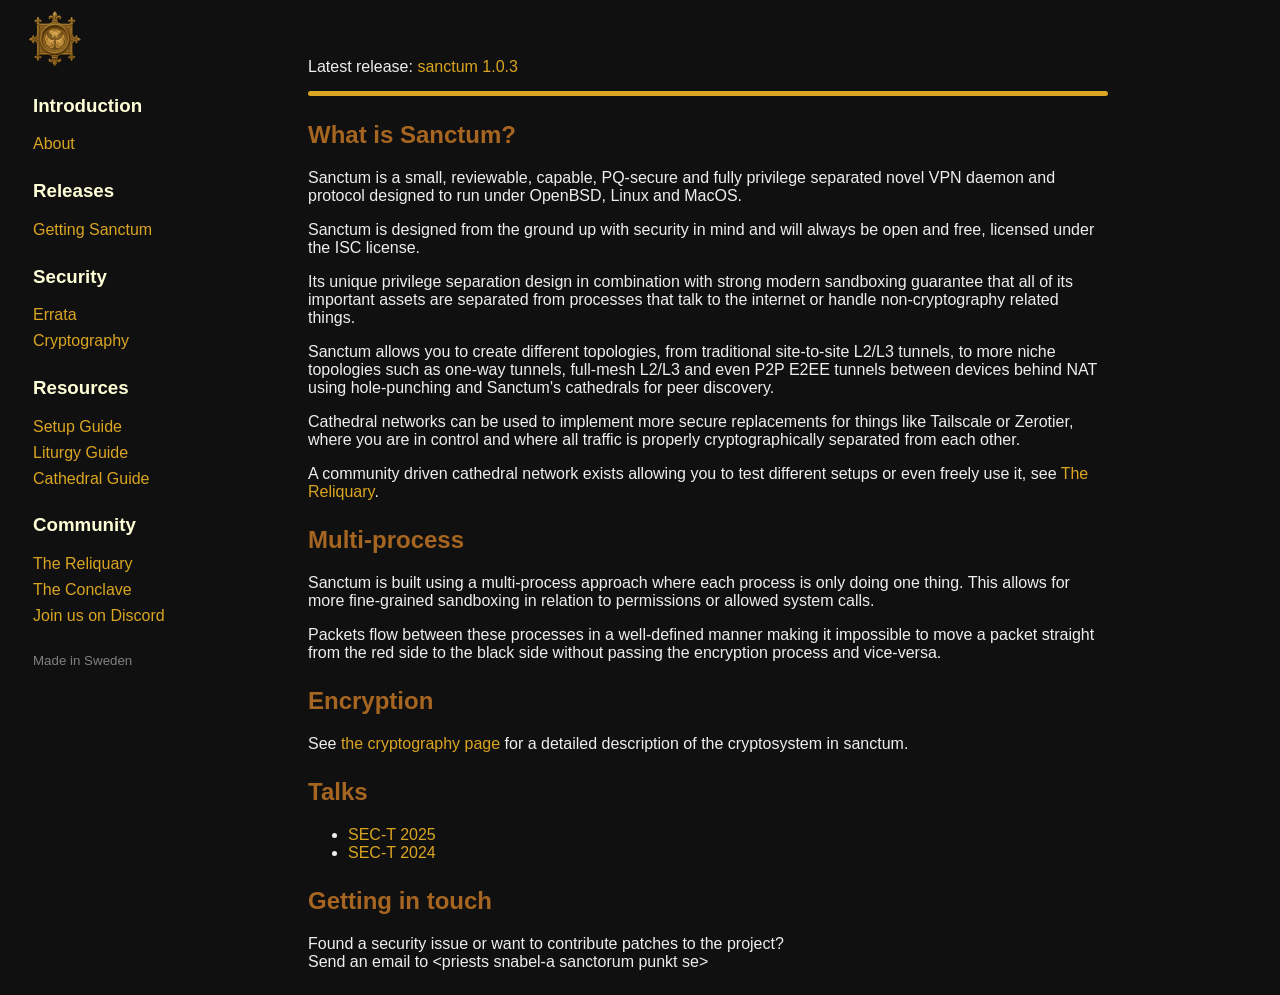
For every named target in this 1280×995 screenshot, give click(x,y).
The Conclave (82, 589)
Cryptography (81, 340)
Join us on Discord (99, 615)
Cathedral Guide (91, 478)
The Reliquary (83, 563)
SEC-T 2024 (392, 852)
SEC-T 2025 (392, 834)
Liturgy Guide (80, 452)
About (54, 143)
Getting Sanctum (92, 229)
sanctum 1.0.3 (467, 66)
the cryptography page (420, 743)
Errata (55, 314)
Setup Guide (77, 426)
